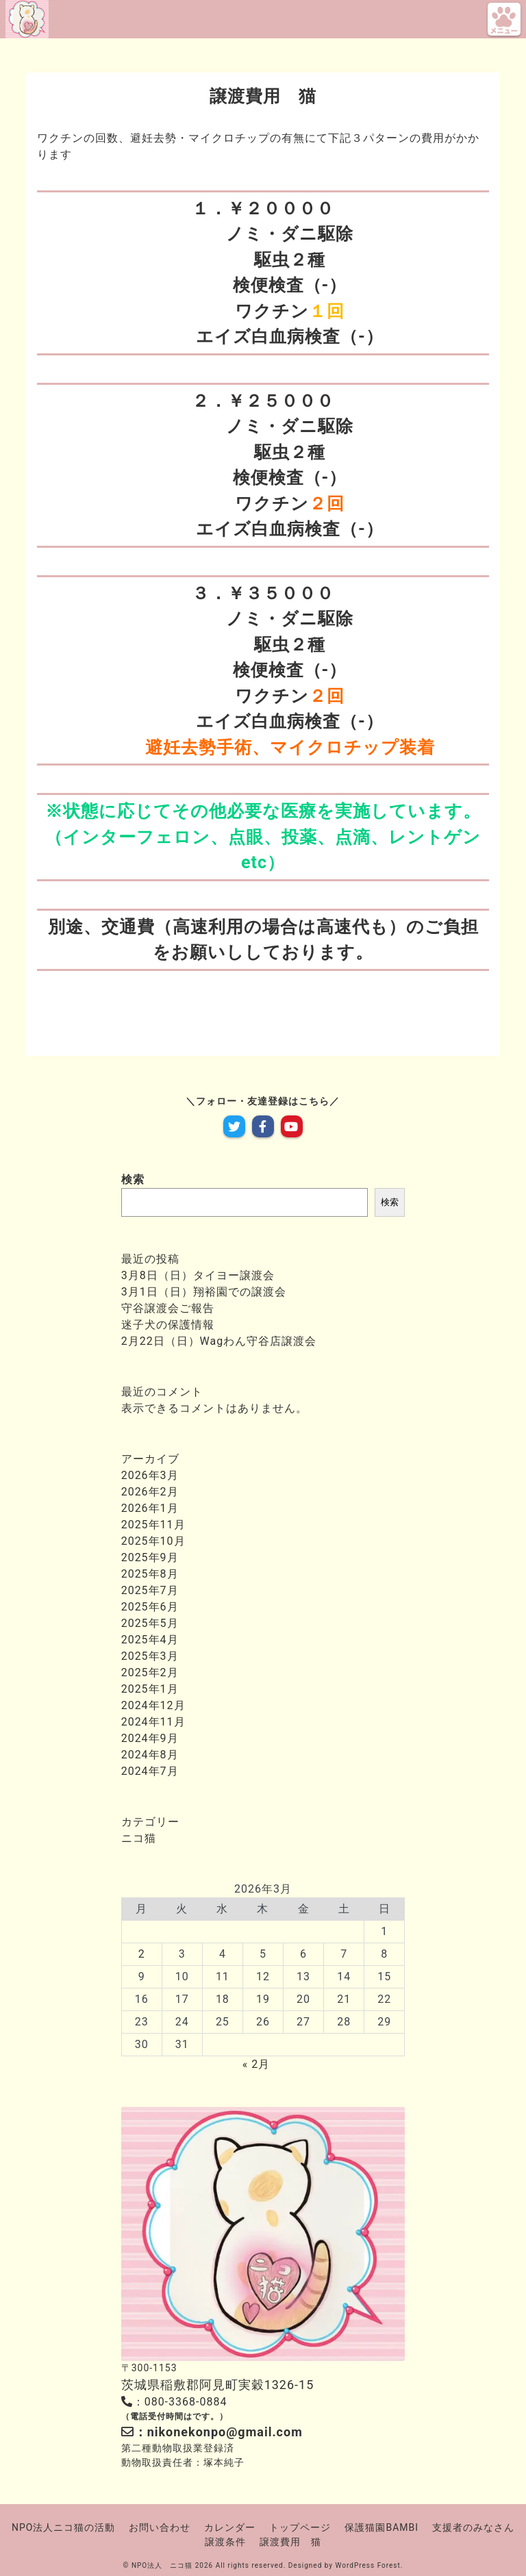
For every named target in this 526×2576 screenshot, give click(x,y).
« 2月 (256, 2064)
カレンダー (229, 2527)
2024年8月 (150, 1754)
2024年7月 (150, 1771)
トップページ (300, 2527)
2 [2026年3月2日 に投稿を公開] (141, 1953)
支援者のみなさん (473, 2527)
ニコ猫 (138, 1838)
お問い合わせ (159, 2527)
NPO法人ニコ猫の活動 (63, 2527)
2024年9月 (150, 1738)
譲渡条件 (225, 2541)
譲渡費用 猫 (290, 2541)
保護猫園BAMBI (381, 2527)
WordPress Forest (368, 2565)
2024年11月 (153, 1721)
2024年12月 (153, 1705)
